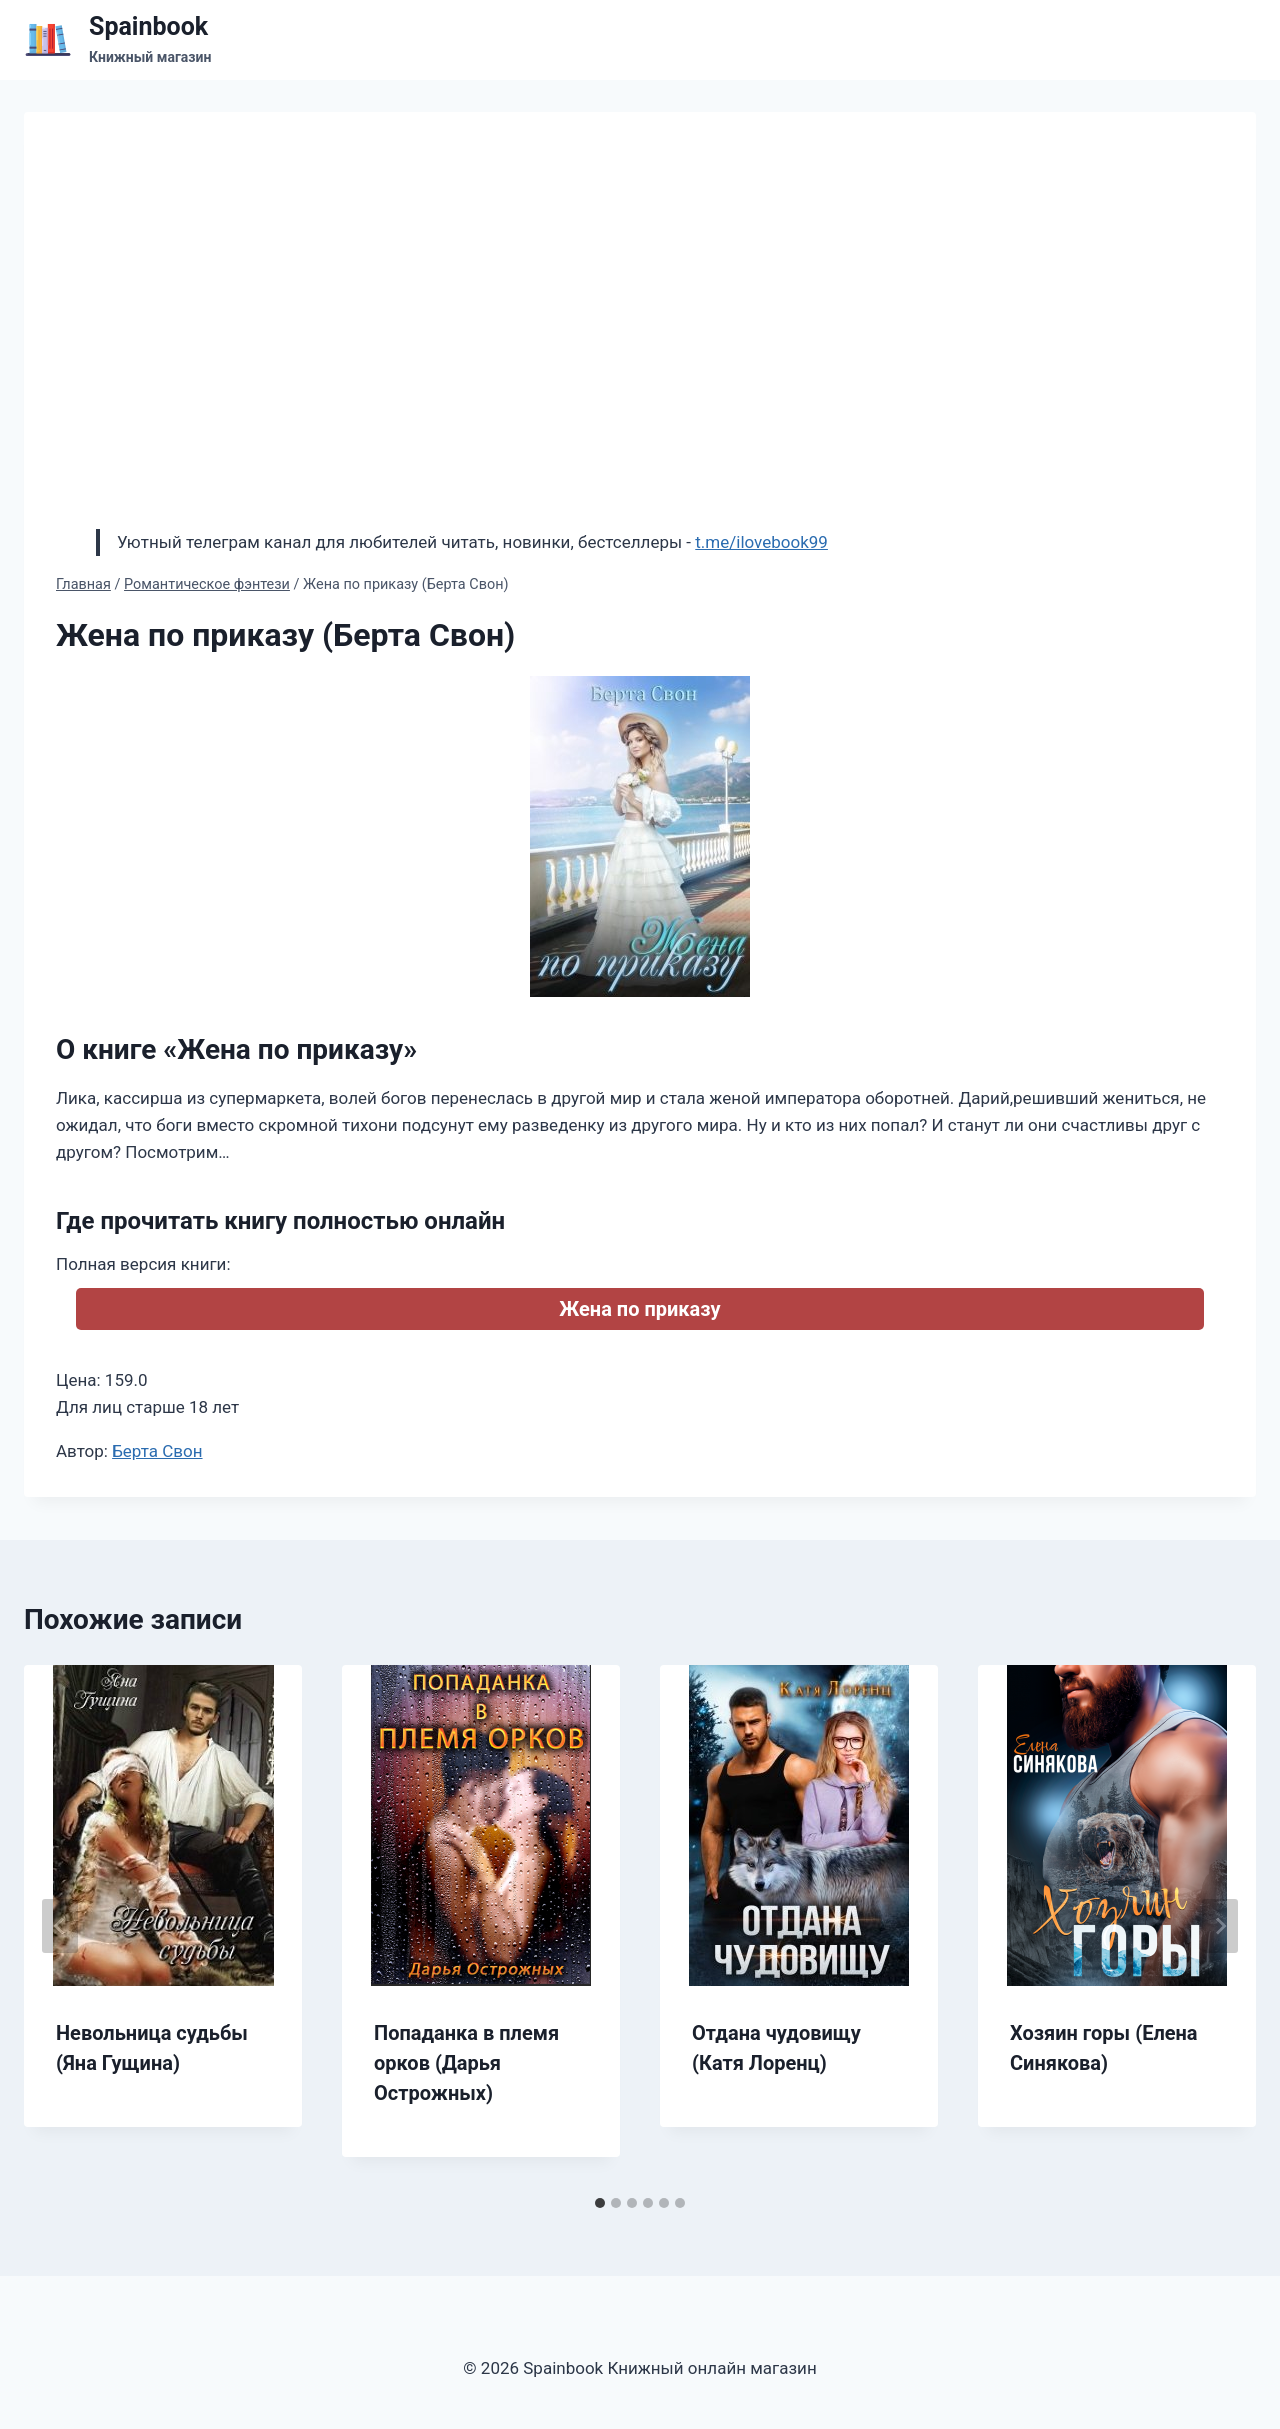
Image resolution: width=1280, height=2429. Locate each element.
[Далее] (1220, 1926)
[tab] (600, 2203)
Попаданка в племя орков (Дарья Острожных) (466, 2063)
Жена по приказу (639, 1309)
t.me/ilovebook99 (761, 542)
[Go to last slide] (60, 1926)
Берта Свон (157, 1451)
